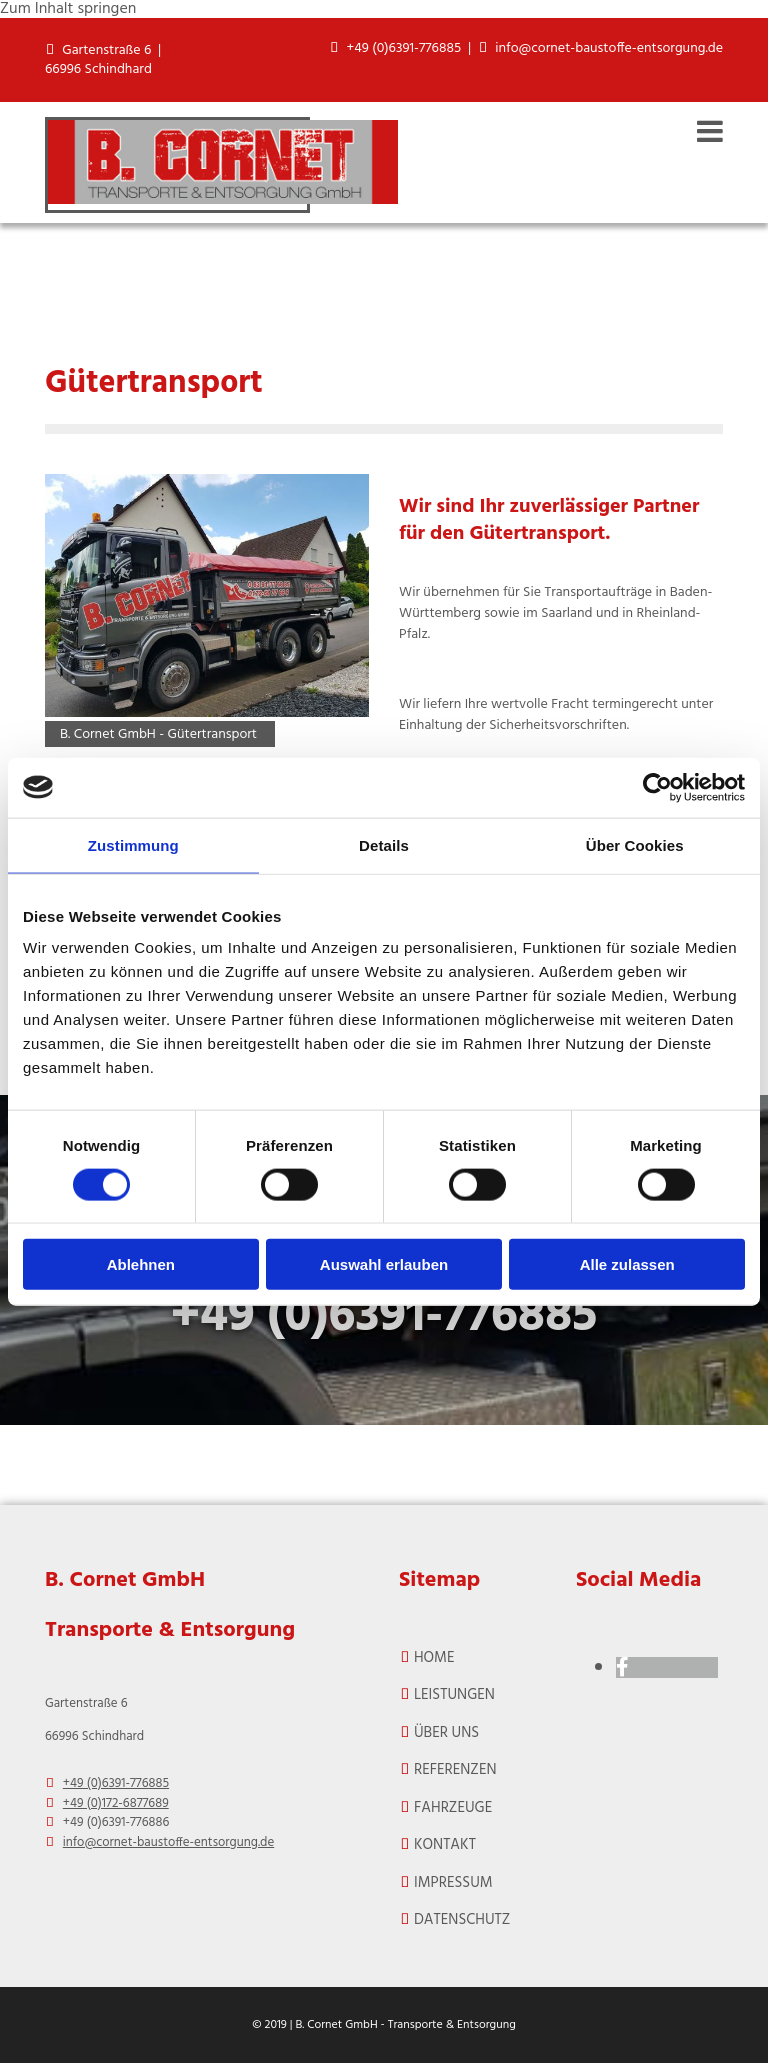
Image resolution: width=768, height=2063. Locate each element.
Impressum (453, 1883)
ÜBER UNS (446, 1733)
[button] (531, 132)
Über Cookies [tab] (635, 844)
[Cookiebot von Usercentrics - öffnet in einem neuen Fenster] (657, 787)
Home (434, 1658)
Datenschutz (462, 1920)
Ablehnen (141, 1264)
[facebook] (622, 1669)
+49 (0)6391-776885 (404, 48)
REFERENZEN (455, 1770)
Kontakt (445, 1845)
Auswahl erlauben (384, 1264)
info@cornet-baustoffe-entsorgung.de (609, 48)
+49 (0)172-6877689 (116, 1803)
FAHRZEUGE (453, 1808)
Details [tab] (384, 844)
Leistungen (454, 1695)
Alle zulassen (627, 1264)
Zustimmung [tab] (133, 844)
